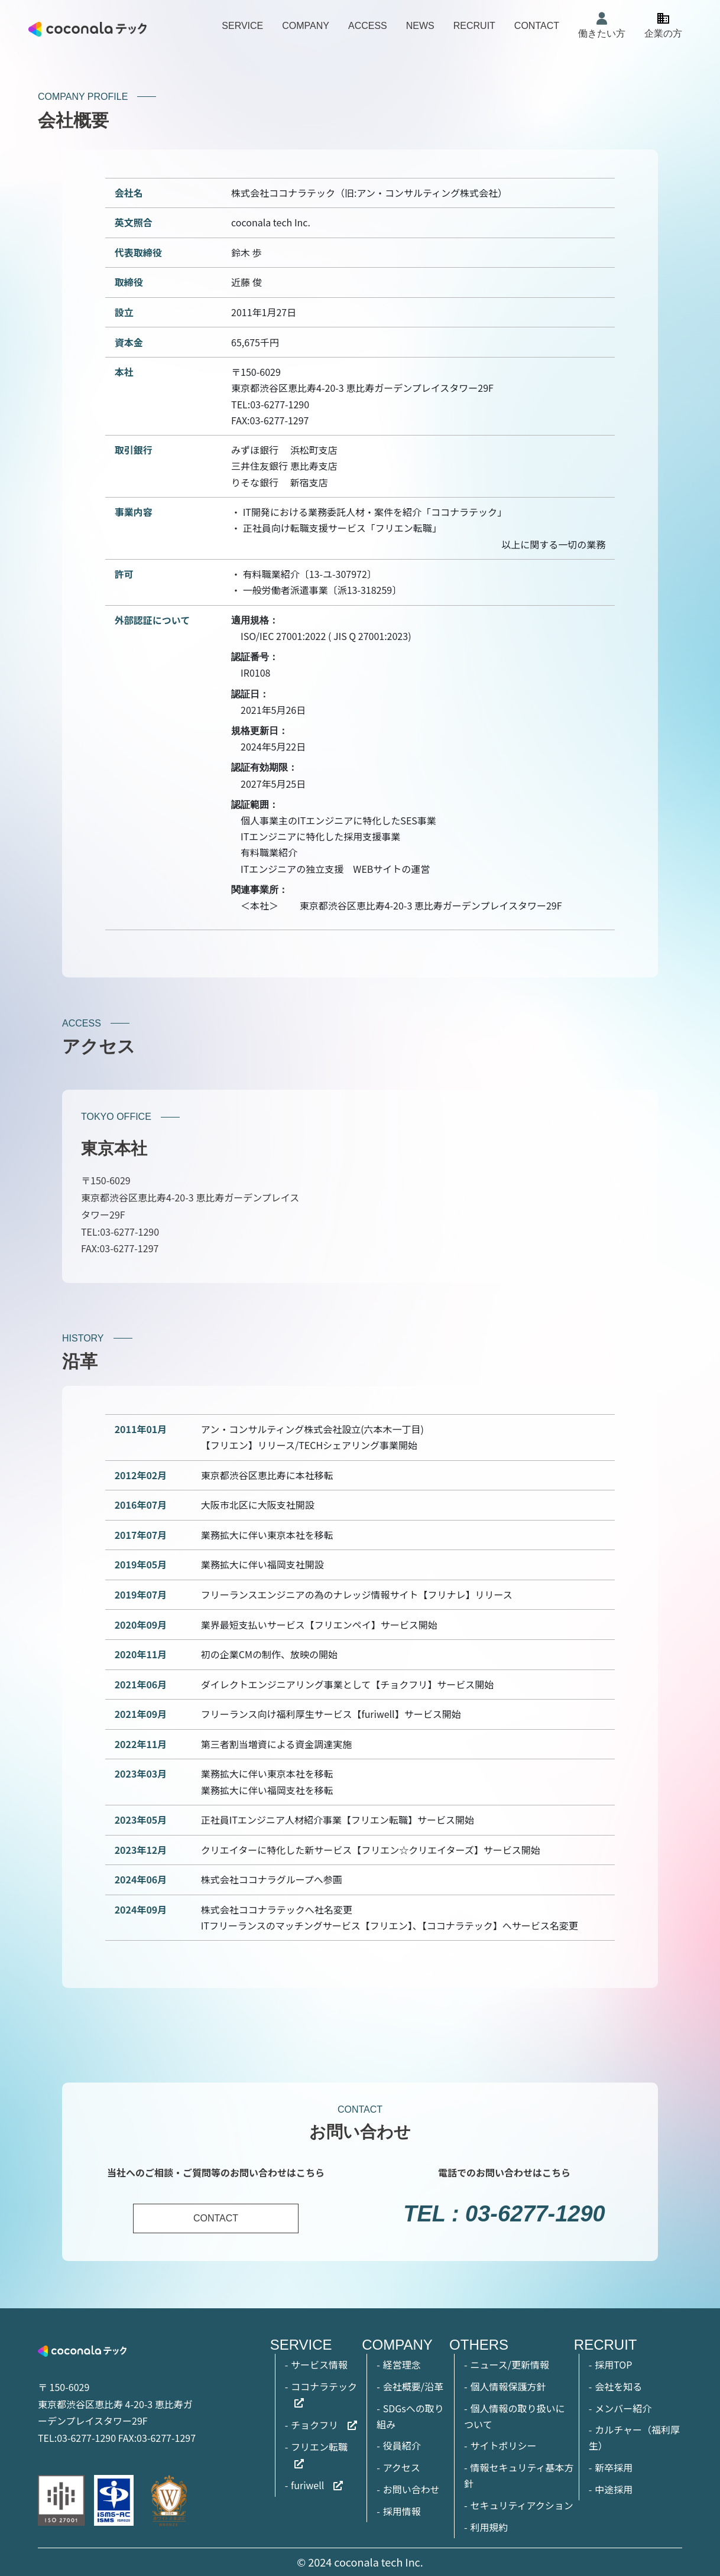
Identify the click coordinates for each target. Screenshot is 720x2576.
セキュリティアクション (521, 2505)
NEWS (420, 26)
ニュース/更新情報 (509, 2364)
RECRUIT (474, 26)
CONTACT (536, 26)
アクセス (401, 2467)
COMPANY (305, 26)
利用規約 (489, 2527)
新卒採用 (614, 2467)
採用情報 (402, 2511)
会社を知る (618, 2386)
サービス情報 (319, 2364)
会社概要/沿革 (413, 2386)
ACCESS (367, 26)
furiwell (307, 2485)
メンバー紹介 (623, 2408)
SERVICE (242, 26)
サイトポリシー (503, 2445)
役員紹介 (402, 2445)
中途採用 (614, 2489)
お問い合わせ (411, 2489)
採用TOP (613, 2364)
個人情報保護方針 (508, 2386)
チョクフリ (314, 2425)
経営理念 (402, 2364)
